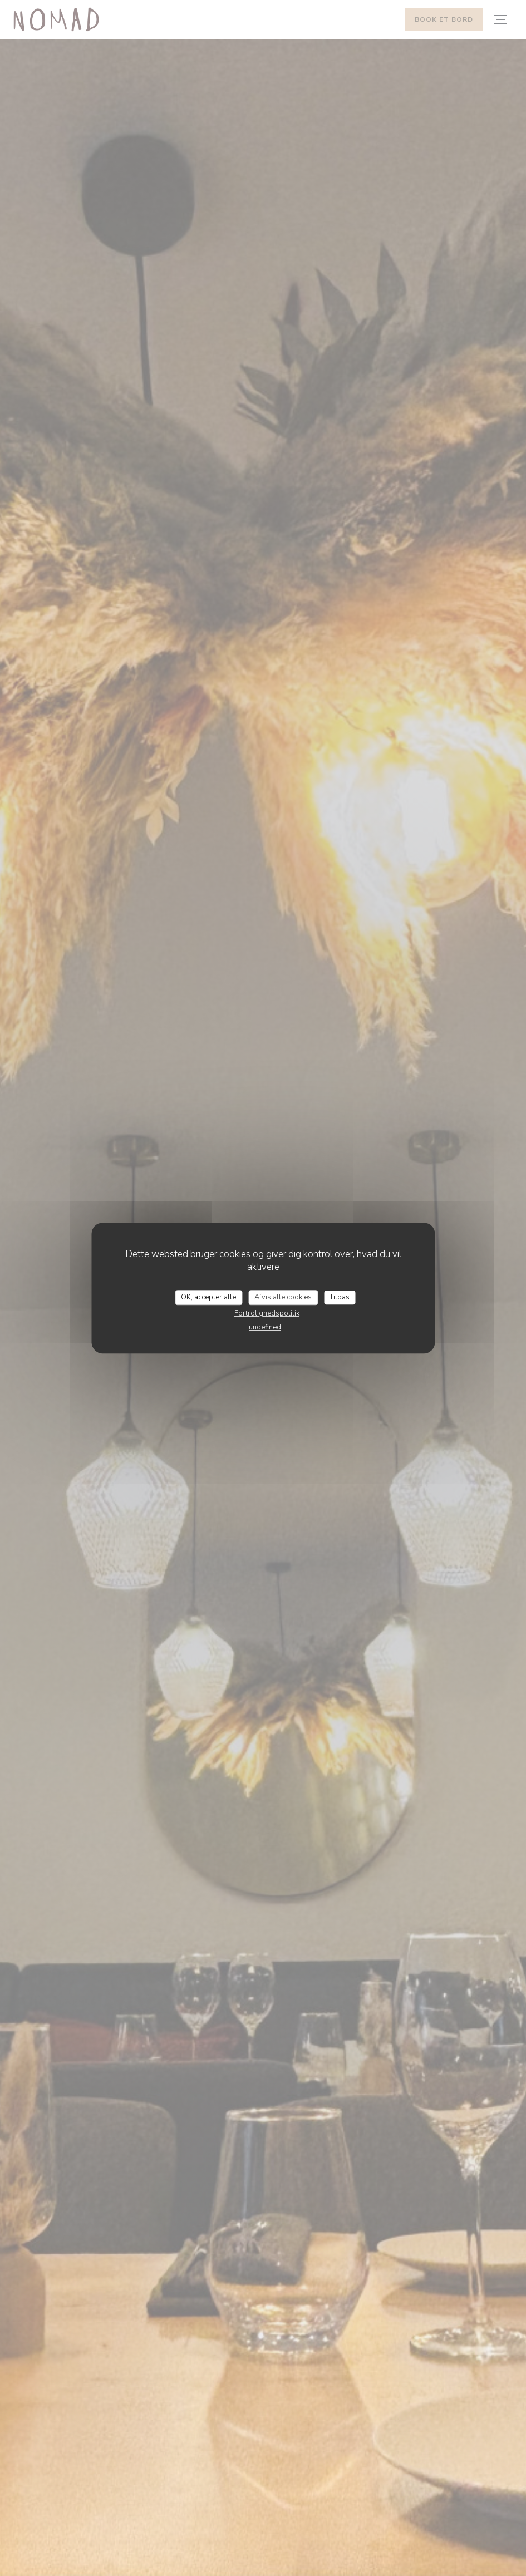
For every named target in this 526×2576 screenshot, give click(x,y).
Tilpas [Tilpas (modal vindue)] (340, 1297)
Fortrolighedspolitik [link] (266, 1313)
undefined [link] (265, 1327)
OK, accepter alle (208, 1297)
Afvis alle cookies (283, 1297)
